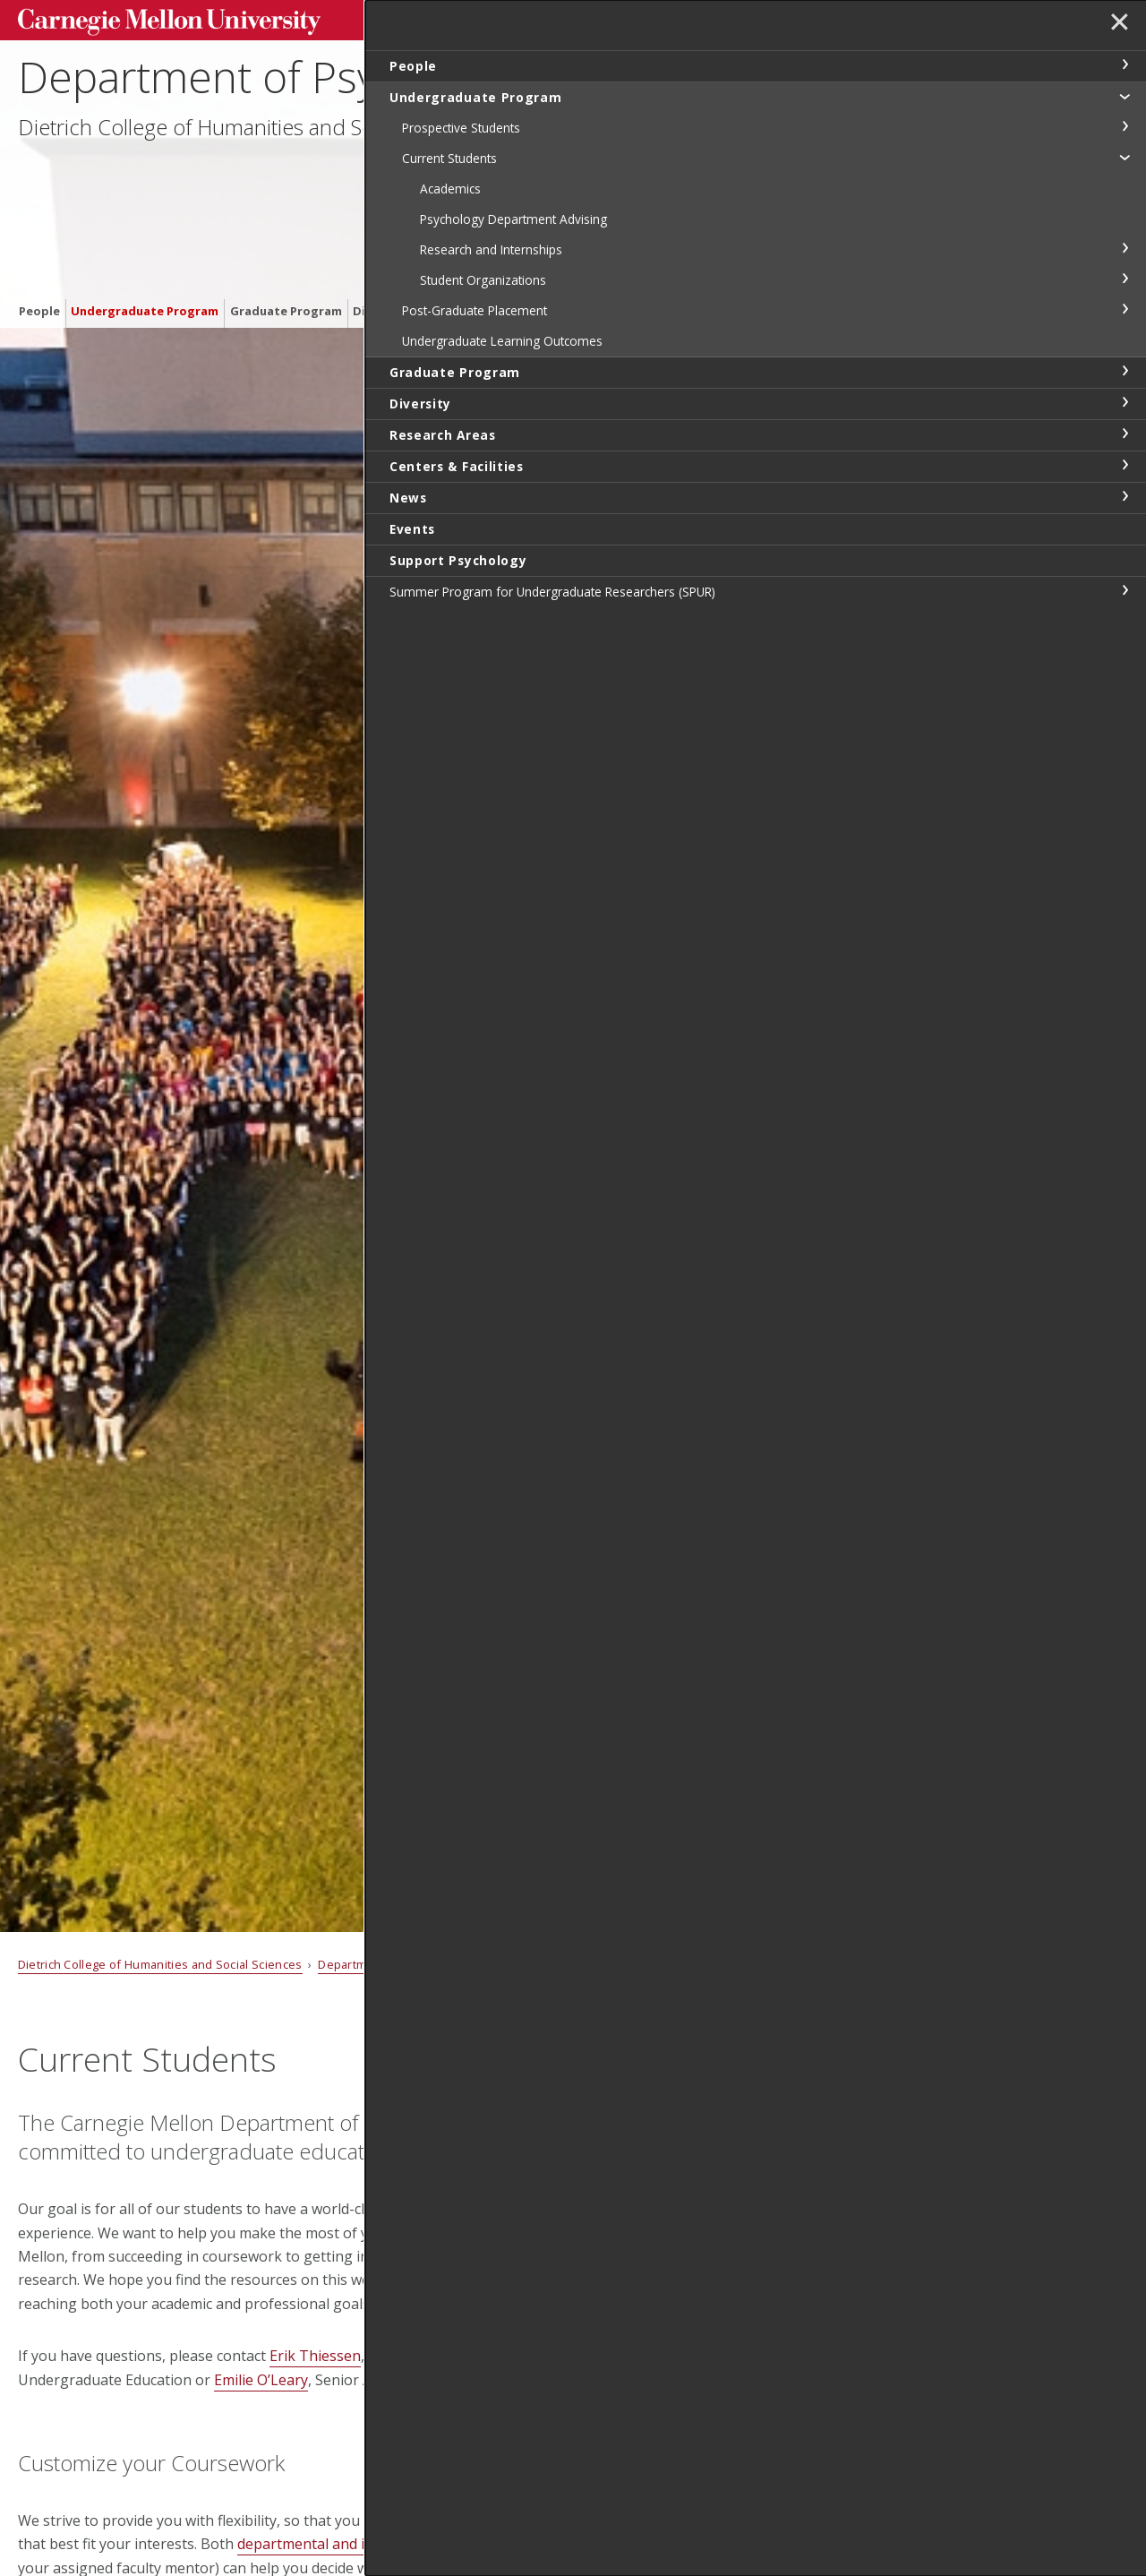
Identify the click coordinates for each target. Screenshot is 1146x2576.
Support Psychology (800, 209)
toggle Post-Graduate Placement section (1124, 309)
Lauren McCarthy (665, 2344)
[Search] (754, 17)
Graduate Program (286, 209)
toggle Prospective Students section (1124, 126)
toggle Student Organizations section (1124, 278)
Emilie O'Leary (656, 2276)
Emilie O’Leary (261, 2380)
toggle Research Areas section (1124, 433)
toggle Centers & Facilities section (1124, 464)
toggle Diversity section (1124, 402)
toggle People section (1124, 64)
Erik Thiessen (315, 2356)
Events (709, 209)
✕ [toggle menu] (1116, 26)
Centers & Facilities (577, 209)
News (662, 209)
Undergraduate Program (144, 209)
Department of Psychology (271, 94)
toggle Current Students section (1124, 156)
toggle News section (1124, 496)
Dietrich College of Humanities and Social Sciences (255, 144)
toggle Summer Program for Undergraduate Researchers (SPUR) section (1124, 590)
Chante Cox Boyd (667, 2191)
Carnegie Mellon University (152, 19)
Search (847, 17)
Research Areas (463, 209)
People (39, 209)
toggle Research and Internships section (1124, 248)
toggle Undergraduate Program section (1124, 95)
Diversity (379, 209)
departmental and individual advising (360, 2544)
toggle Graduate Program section (1124, 370)
